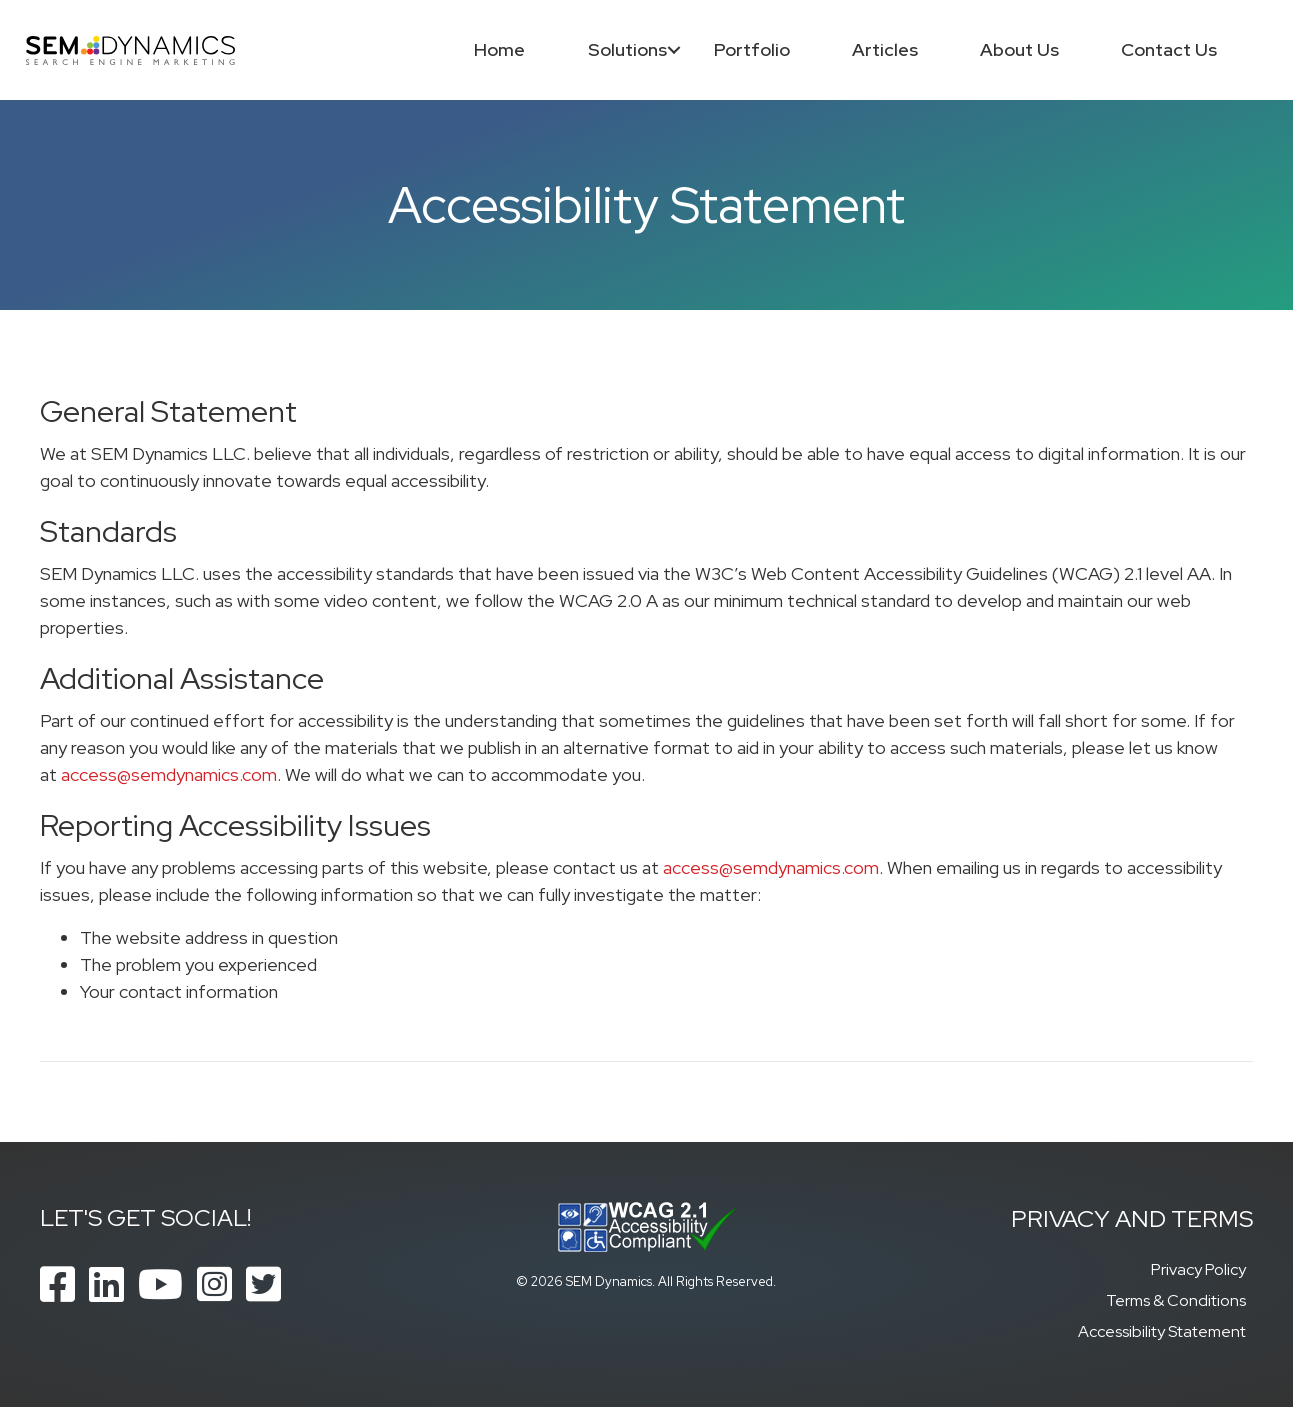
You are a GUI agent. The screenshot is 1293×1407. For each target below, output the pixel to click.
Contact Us (1169, 49)
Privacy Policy (1198, 1269)
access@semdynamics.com (169, 774)
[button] (674, 50)
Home (499, 49)
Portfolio (751, 49)
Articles (884, 49)
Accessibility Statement (1162, 1331)
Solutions (626, 49)
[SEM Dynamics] (131, 48)
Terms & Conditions (1176, 1300)
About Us (1018, 49)
